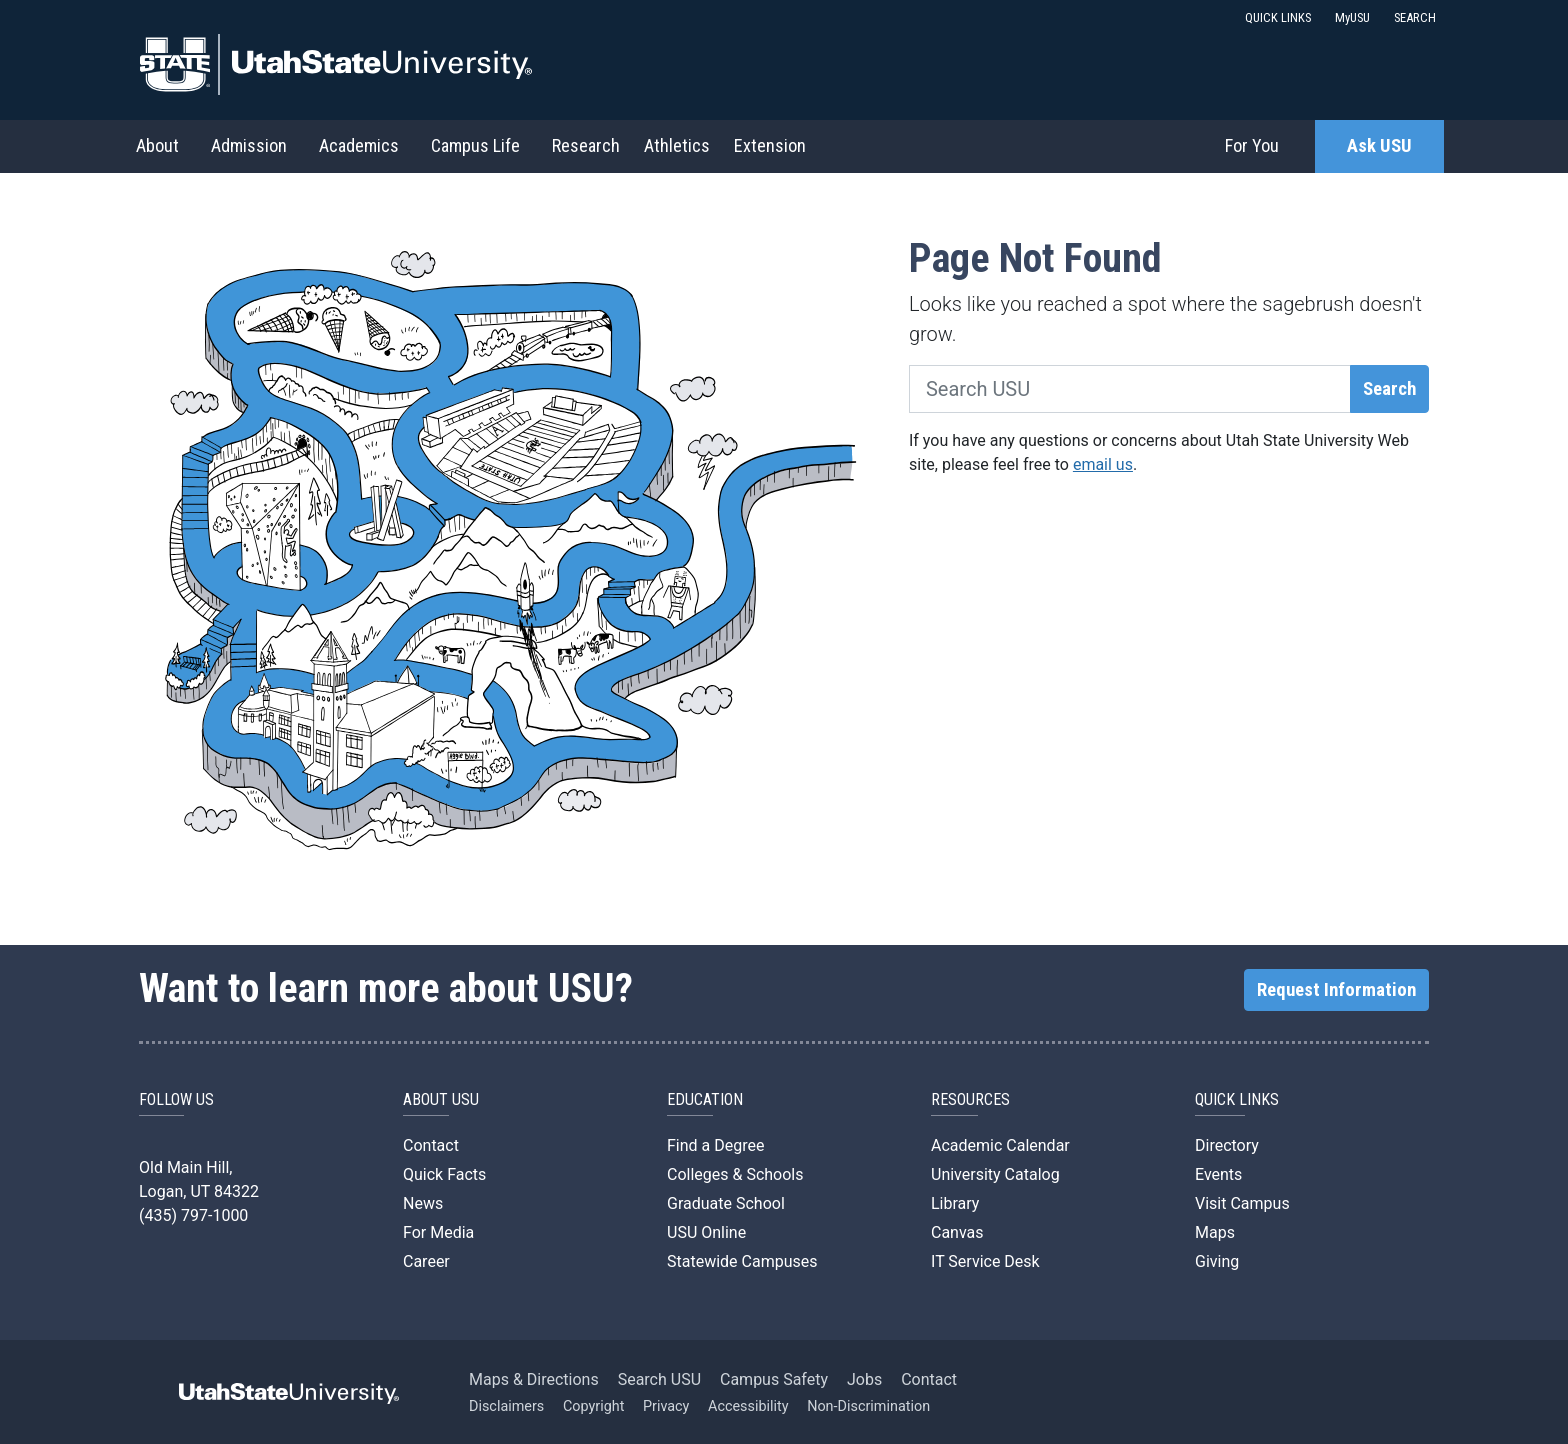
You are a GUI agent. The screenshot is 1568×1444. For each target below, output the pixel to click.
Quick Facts (444, 1174)
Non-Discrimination (868, 1406)
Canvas (957, 1232)
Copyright (593, 1406)
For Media (438, 1232)
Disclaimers (506, 1406)
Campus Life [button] (475, 145)
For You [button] (1252, 145)
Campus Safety (774, 1379)
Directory (1227, 1145)
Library (955, 1203)
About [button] (157, 145)
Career (426, 1261)
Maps (1215, 1232)
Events (1218, 1174)
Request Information (1336, 990)
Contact (431, 1145)
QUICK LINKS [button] (1278, 17)
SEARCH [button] (1415, 17)
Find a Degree (715, 1145)
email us (1103, 464)
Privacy (666, 1406)
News (423, 1203)
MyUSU (1352, 17)
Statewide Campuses (742, 1261)
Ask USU (1379, 146)
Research (586, 145)
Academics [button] (359, 145)
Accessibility (748, 1406)
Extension (770, 145)
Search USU (659, 1379)
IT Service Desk (985, 1261)
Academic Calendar (1000, 1145)
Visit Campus (1242, 1203)
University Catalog (995, 1174)
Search (1389, 389)
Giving (1217, 1261)
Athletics (677, 145)
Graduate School (726, 1203)
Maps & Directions (534, 1379)
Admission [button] (249, 145)
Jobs (864, 1379)
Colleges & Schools (735, 1174)
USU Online (706, 1232)
